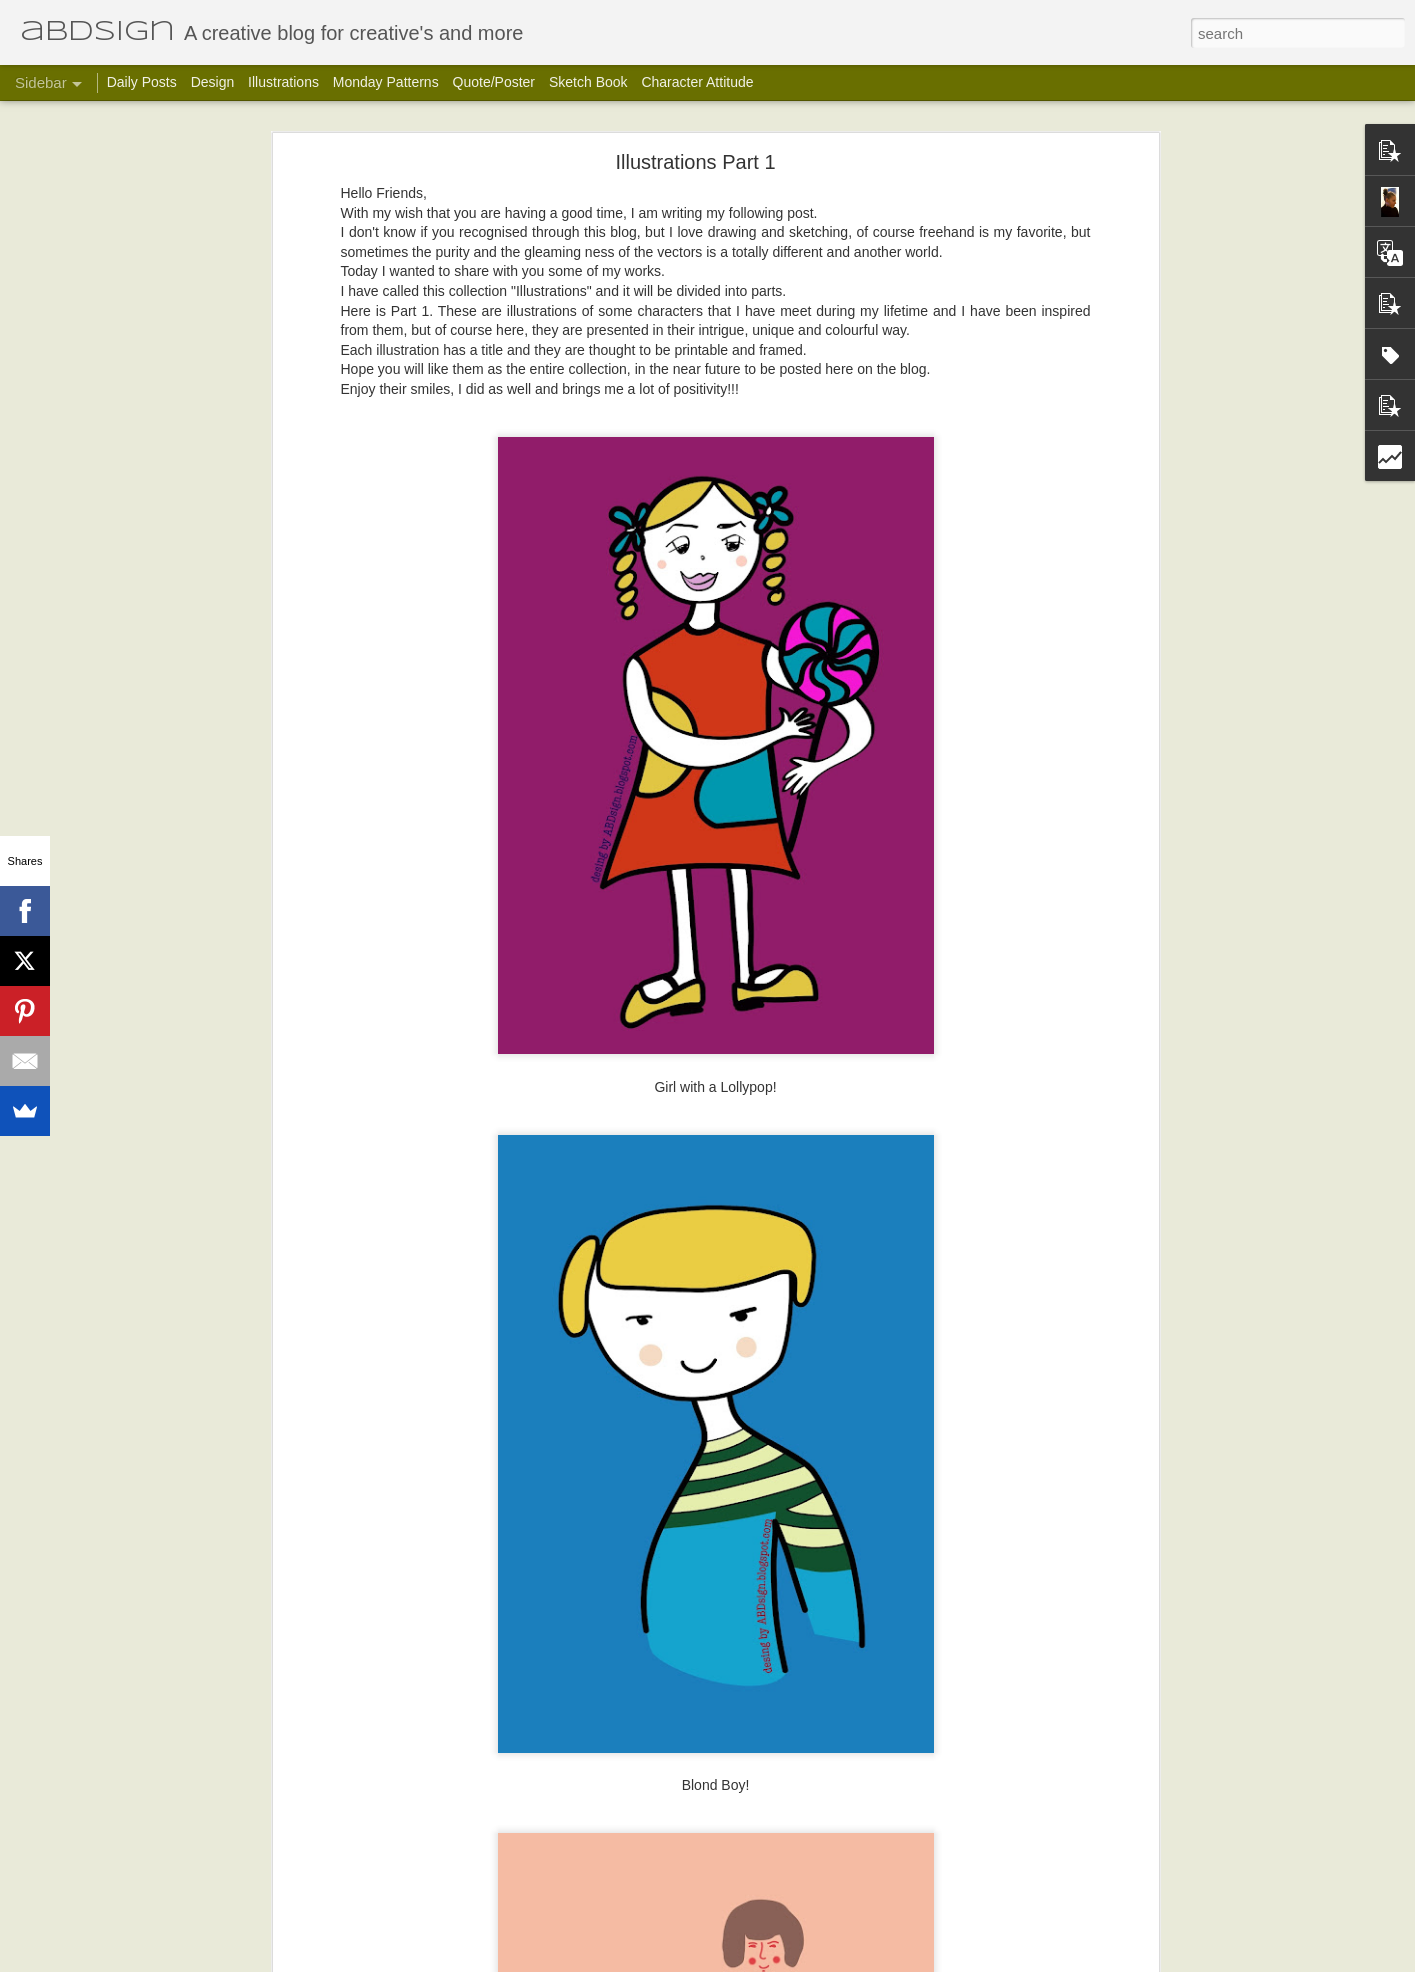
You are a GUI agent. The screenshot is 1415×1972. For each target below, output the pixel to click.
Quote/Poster (494, 82)
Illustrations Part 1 (695, 162)
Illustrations (283, 82)
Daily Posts (142, 82)
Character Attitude (697, 82)
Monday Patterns (386, 82)
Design (213, 82)
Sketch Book (588, 82)
